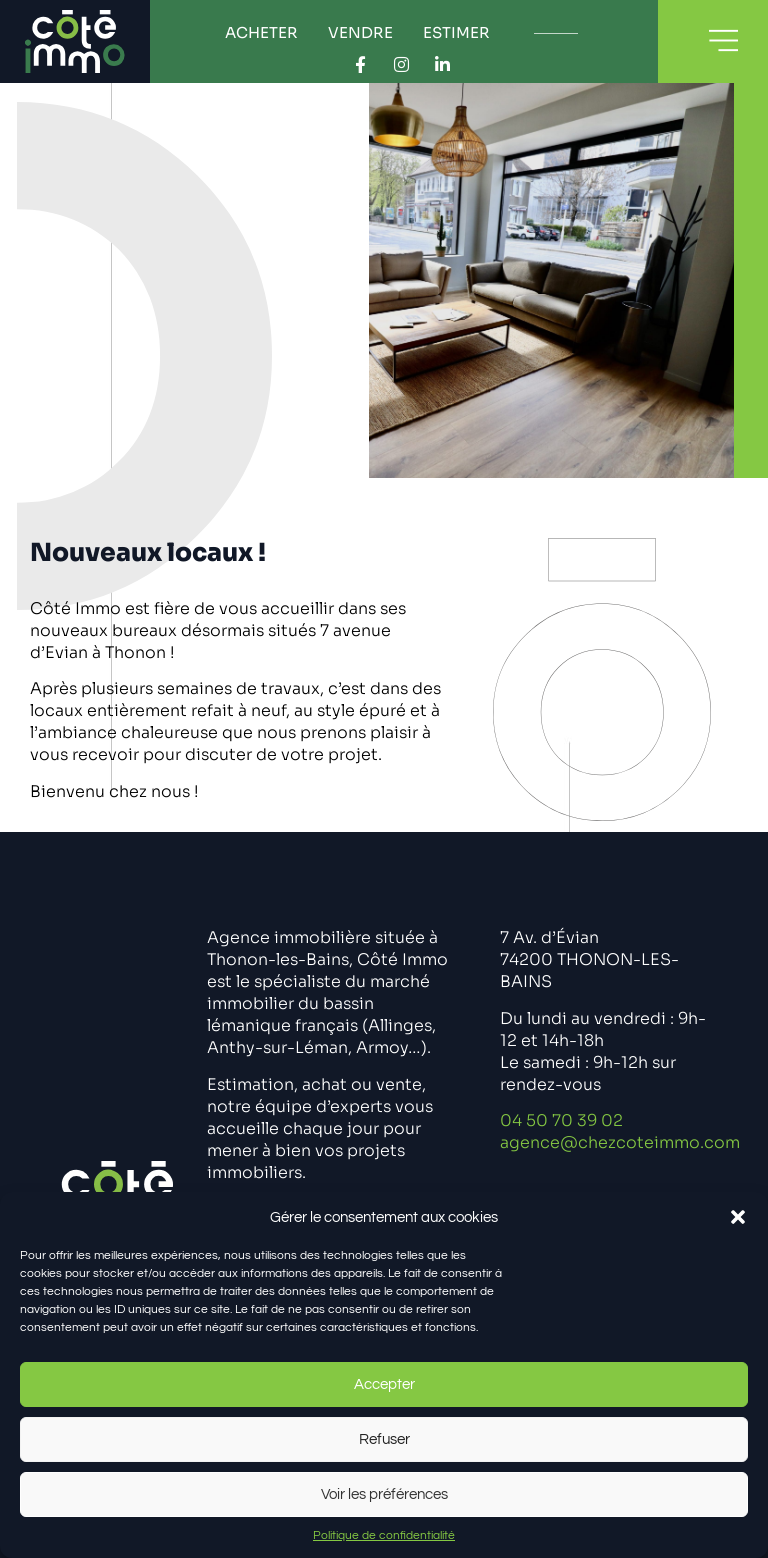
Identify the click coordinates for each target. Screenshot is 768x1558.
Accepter (384, 1384)
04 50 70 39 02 (561, 1120)
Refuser (384, 1439)
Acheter (261, 32)
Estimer (456, 32)
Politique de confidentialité (384, 1535)
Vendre (360, 32)
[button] (738, 1217)
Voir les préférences (384, 1494)
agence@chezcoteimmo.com (620, 1142)
